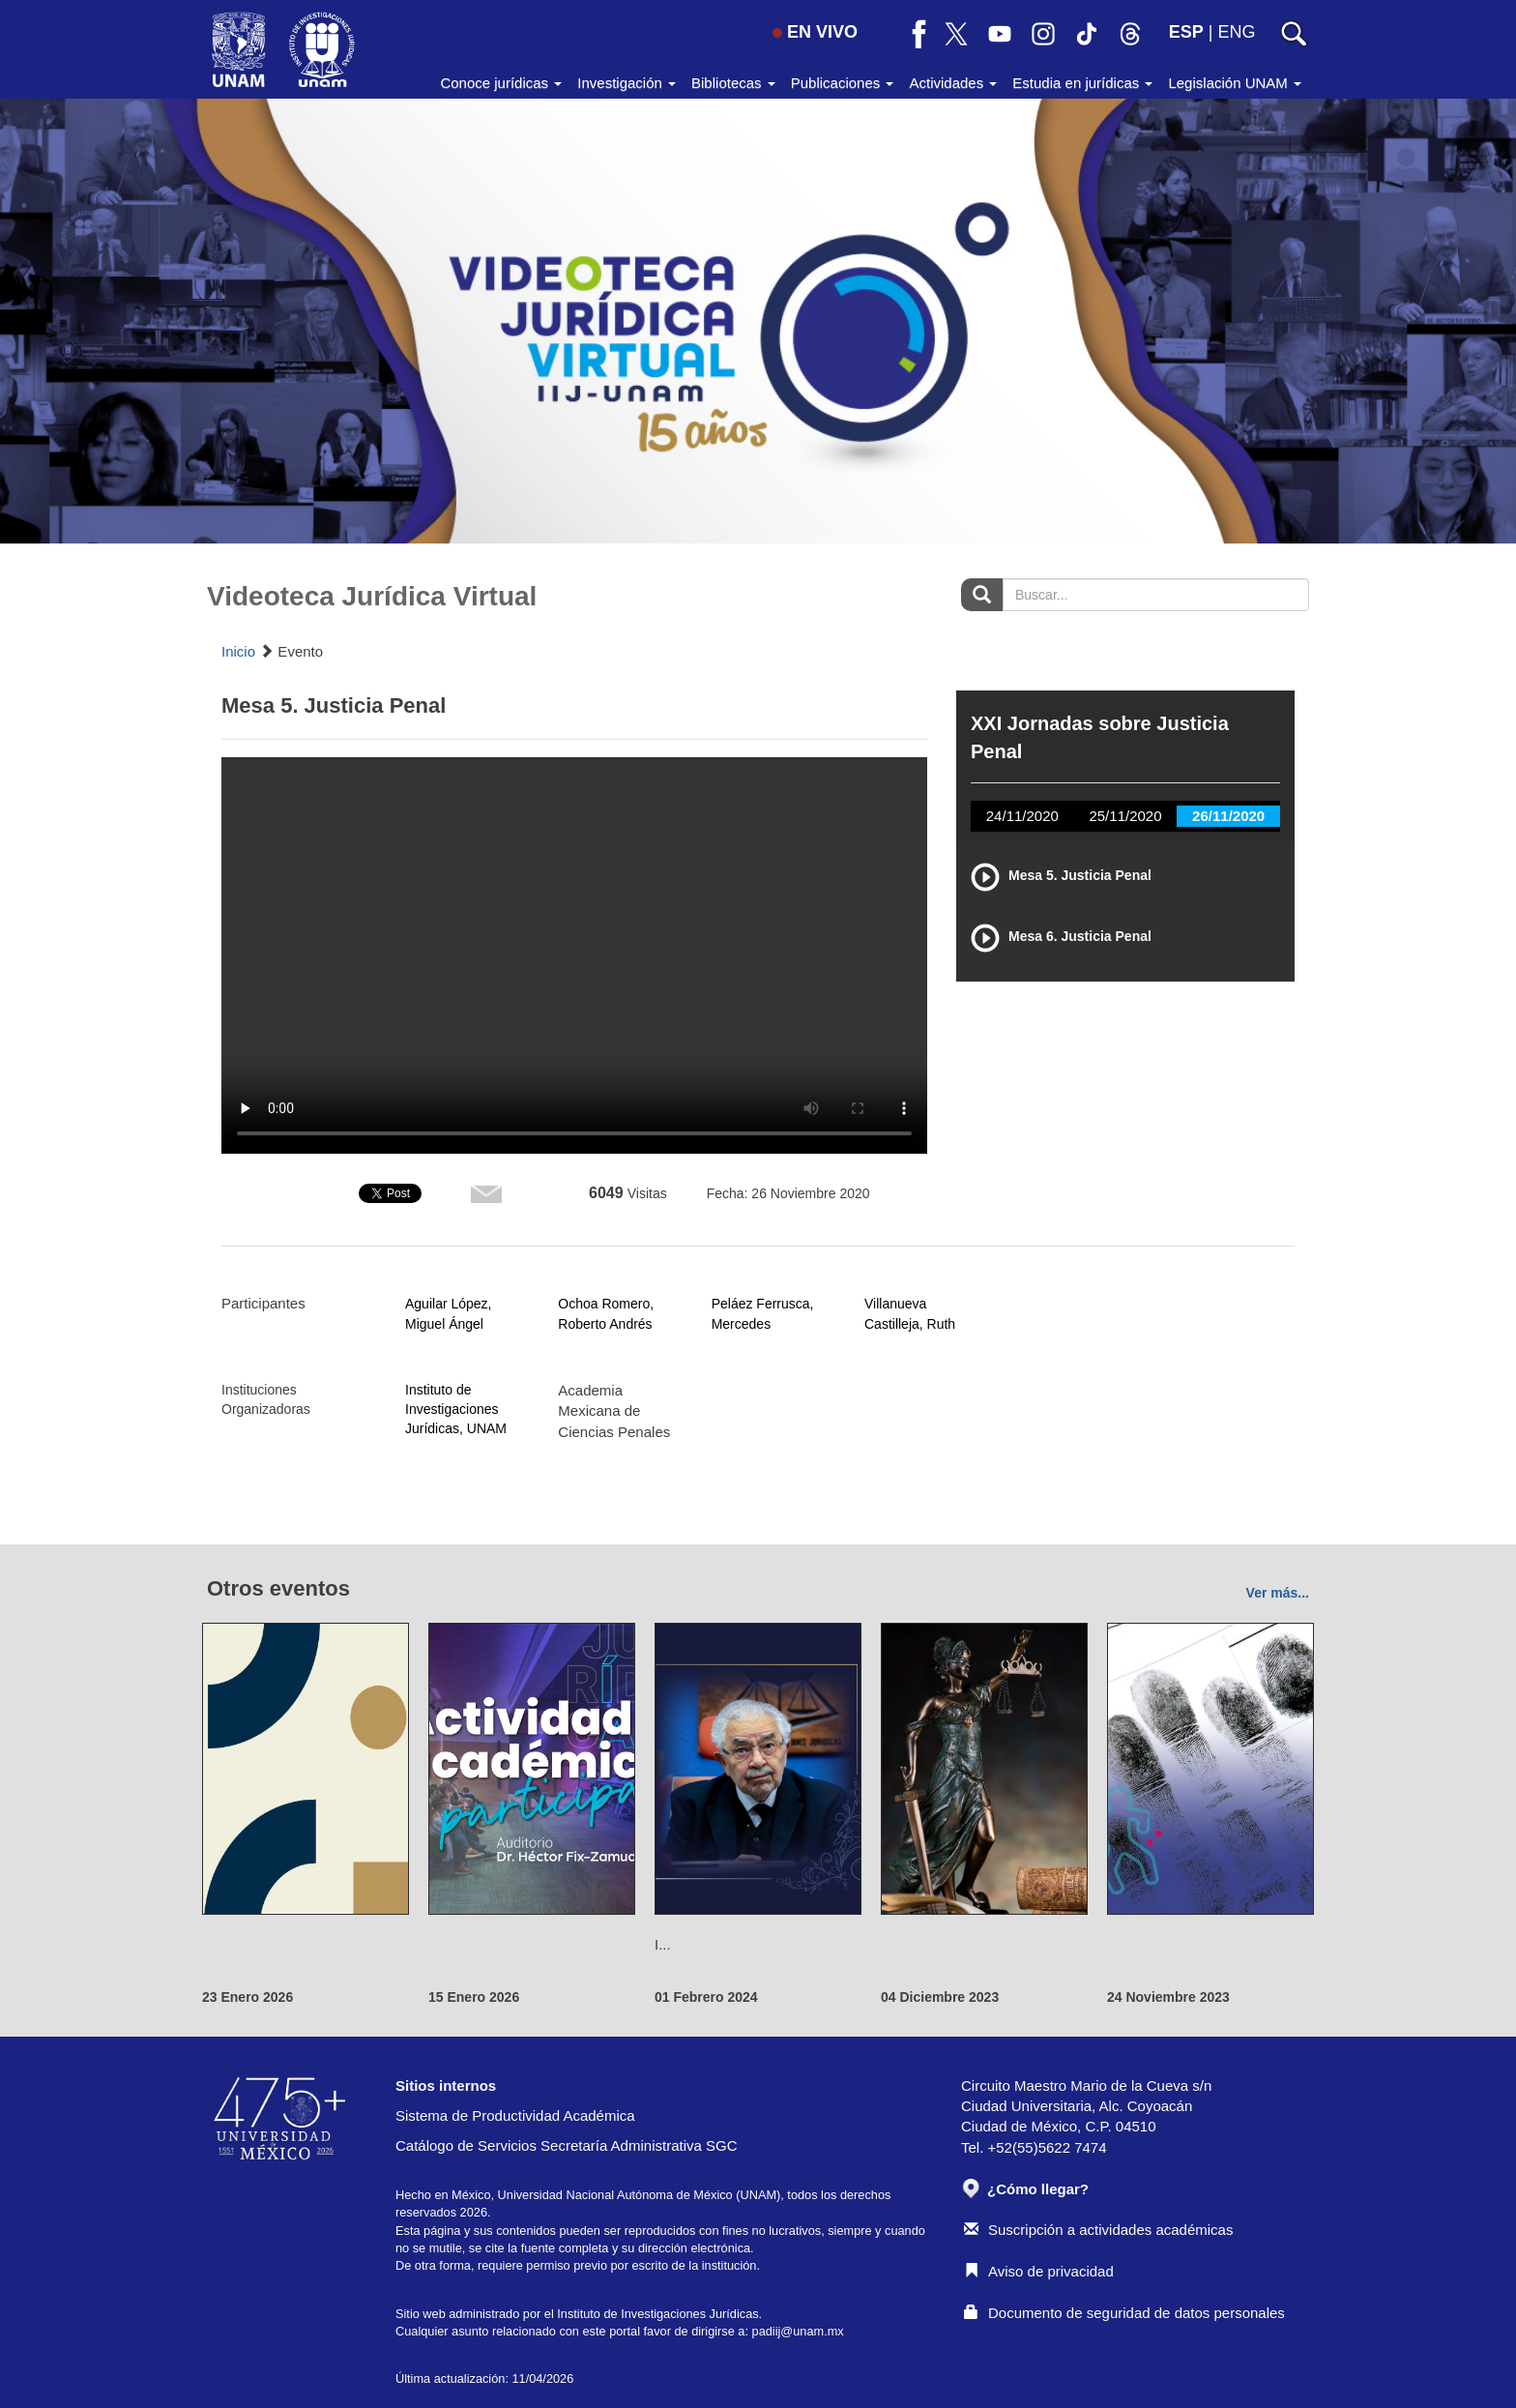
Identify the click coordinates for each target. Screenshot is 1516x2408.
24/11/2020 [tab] (1022, 816)
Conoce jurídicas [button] (501, 82)
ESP (1186, 32)
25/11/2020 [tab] (1125, 816)
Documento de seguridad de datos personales (1124, 2313)
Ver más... (1277, 1592)
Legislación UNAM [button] (1234, 82)
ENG (1236, 32)
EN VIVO (815, 32)
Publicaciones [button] (842, 82)
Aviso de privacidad (1039, 2271)
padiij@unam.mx (798, 2331)
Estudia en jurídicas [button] (1082, 82)
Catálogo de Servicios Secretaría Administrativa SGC (566, 2145)
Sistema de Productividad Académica (515, 2115)
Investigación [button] (626, 82)
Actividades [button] (953, 82)
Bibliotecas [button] (733, 82)
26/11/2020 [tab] (1228, 816)
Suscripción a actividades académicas (1098, 2229)
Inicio (238, 651)
